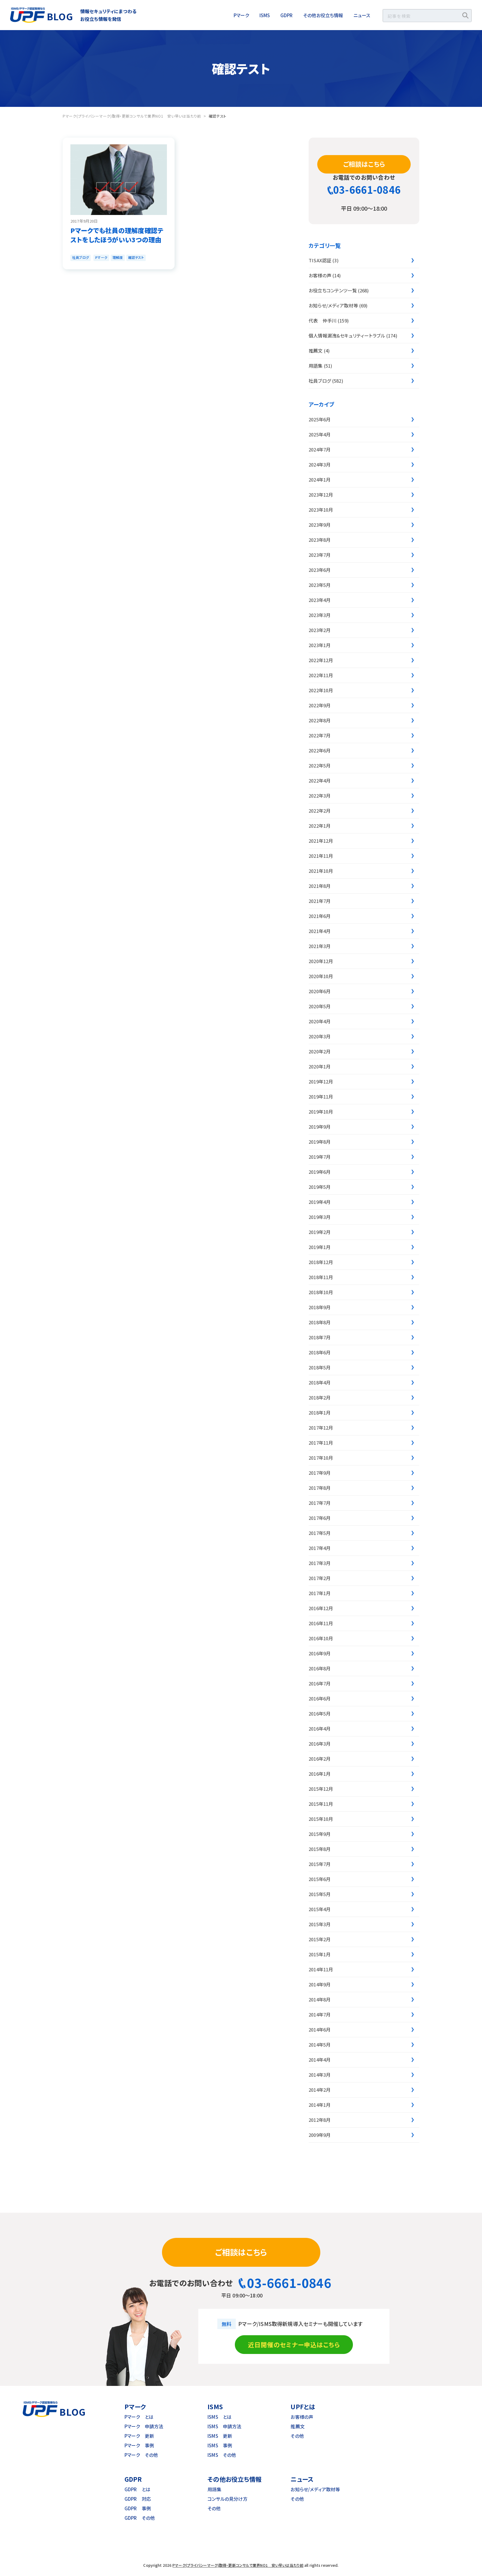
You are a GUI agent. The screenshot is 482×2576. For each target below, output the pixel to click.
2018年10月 (321, 1292)
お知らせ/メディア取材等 (333, 305)
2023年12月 (321, 494)
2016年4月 (319, 1728)
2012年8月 (319, 2120)
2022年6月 (319, 750)
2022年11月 (321, 675)
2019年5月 (319, 1187)
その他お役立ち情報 (323, 15)
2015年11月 (321, 1804)
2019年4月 (319, 1202)
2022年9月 (319, 705)
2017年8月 (319, 1488)
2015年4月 (319, 1909)
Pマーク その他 (141, 2455)
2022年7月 (319, 735)
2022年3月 (319, 795)
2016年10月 (321, 1638)
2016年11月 (321, 1623)
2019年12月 (321, 1081)
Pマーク (241, 15)
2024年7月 (319, 449)
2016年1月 (319, 1773)
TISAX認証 (320, 260)
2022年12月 (321, 660)
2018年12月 (321, 1262)
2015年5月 (319, 1894)
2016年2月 (319, 1758)
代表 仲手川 (323, 320)
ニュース (362, 15)
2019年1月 (319, 1247)
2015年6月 (319, 1879)
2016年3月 (319, 1743)
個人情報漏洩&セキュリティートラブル (347, 335)
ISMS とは (219, 2417)
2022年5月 (319, 765)
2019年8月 (319, 1141)
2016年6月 (319, 1698)
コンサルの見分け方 (227, 2499)
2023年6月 (319, 570)
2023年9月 (319, 524)
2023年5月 (319, 585)
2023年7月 (319, 555)
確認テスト (136, 257)
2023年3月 (319, 615)
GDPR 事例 (137, 2508)
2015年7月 (319, 1864)
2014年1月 (319, 2105)
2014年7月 (319, 2014)
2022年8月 (319, 720)
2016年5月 (319, 1713)
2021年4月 (319, 931)
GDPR (286, 15)
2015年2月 (319, 1939)
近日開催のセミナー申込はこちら (294, 2344)
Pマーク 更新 (139, 2436)
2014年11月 (321, 1969)
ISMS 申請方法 (224, 2426)
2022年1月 (319, 825)
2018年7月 (319, 1337)
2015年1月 (319, 1954)
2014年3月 (319, 2074)
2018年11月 (321, 1277)
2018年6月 (319, 1352)
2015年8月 (319, 1849)
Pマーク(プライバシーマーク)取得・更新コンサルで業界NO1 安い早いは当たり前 (237, 2565)
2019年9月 (319, 1126)
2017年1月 (319, 1593)
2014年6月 (319, 2029)
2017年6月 (319, 1518)
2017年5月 (319, 1533)
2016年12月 (321, 1608)
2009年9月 (319, 2135)
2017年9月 (319, 1472)
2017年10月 (321, 1457)
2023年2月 (319, 630)
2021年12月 (321, 840)
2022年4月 (319, 780)
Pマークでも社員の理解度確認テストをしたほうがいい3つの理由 (116, 235)
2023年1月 (319, 645)
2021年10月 (321, 871)
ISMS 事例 (219, 2445)
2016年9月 (319, 1653)
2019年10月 (321, 1111)
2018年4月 (319, 1382)
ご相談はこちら (364, 164)
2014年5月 (319, 2044)
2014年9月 (319, 1984)
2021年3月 (319, 946)
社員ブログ (80, 257)
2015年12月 (321, 1789)
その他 (297, 2436)
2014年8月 (319, 1999)
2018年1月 (319, 1412)
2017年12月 (321, 1427)
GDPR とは (137, 2489)
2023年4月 (319, 600)
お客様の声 (320, 275)
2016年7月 (319, 1683)
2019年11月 (321, 1096)
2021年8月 (319, 886)
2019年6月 (319, 1172)
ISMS (264, 15)
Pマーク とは (138, 2417)
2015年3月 (319, 1924)
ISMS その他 (221, 2455)
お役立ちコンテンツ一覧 (333, 290)
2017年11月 (321, 1442)
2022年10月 (321, 690)
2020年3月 (319, 1036)
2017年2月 (319, 1578)
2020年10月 (321, 976)
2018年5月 (319, 1367)
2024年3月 (319, 464)
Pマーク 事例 (139, 2445)
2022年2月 (319, 810)
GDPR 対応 (137, 2499)
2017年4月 (319, 1548)
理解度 (118, 257)
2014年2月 (319, 2089)
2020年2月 (319, 1051)
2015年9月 (319, 1834)
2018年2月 (319, 1397)
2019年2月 (319, 1232)
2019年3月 (319, 1217)
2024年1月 (319, 479)
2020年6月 (319, 991)
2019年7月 (319, 1156)
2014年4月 (319, 2059)
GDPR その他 (139, 2518)
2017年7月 (319, 1503)
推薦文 (315, 350)
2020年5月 (319, 1006)
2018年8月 (319, 1322)
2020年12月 (321, 961)
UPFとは (302, 2406)
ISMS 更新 (219, 2436)
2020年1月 (319, 1066)
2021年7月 (319, 901)
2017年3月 (319, 1563)
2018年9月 (319, 1307)
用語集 (315, 365)
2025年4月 (319, 434)
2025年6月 (319, 419)
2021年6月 (319, 916)
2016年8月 (319, 1668)
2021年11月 (321, 856)
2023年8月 (319, 540)
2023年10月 (321, 509)
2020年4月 (319, 1021)
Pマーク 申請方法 (143, 2426)
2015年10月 (321, 1819)
